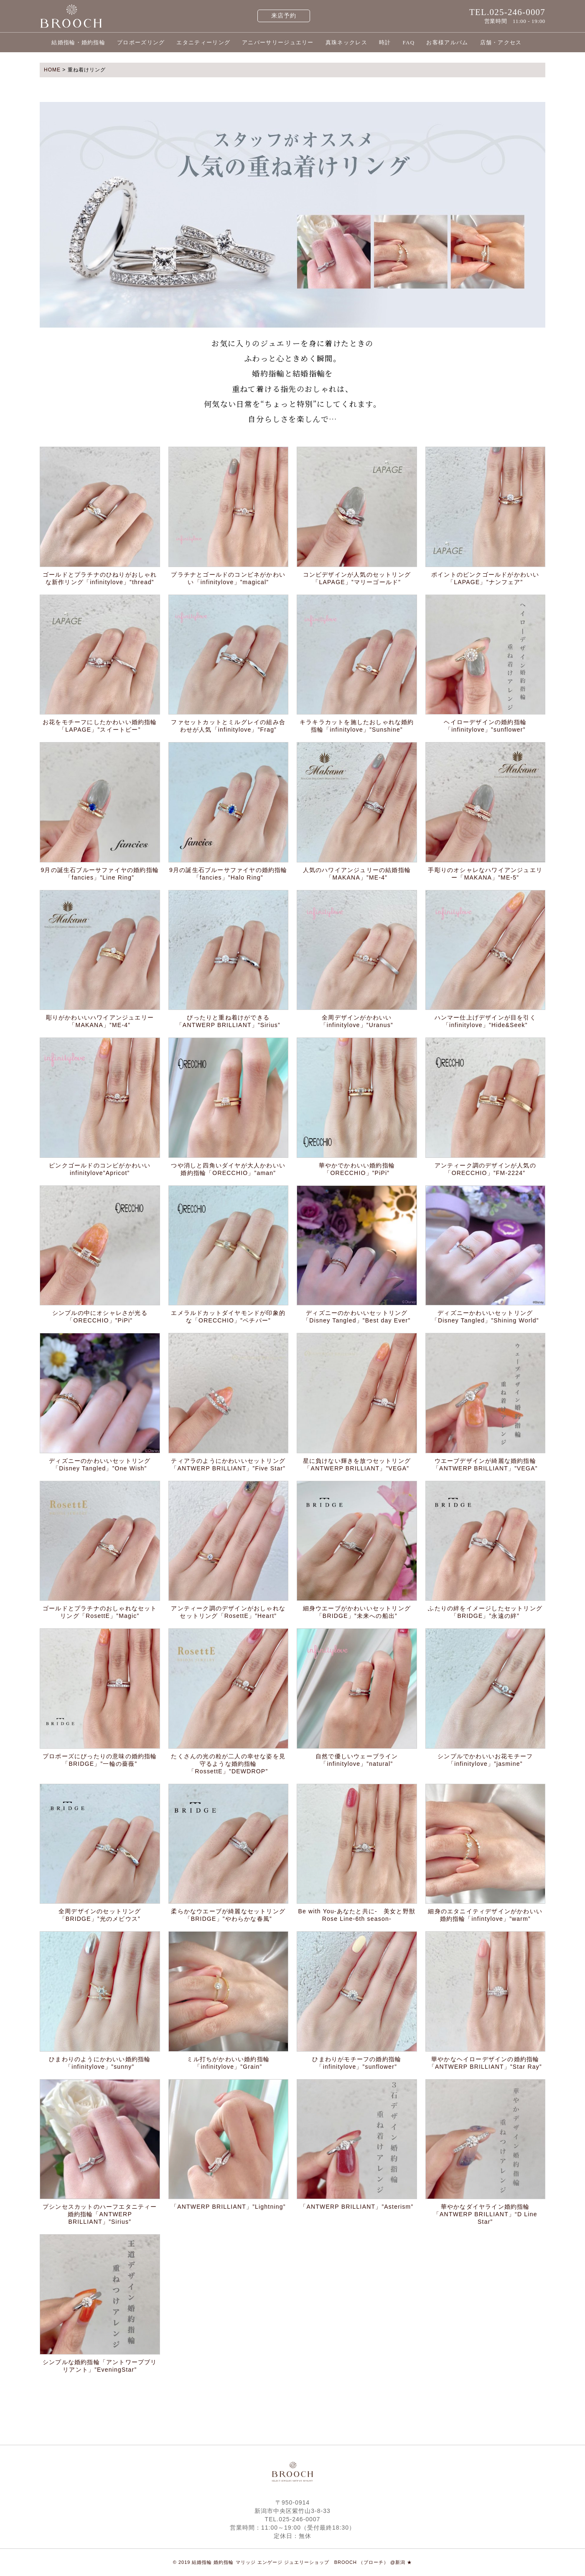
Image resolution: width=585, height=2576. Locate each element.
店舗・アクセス (501, 42)
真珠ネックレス (346, 42)
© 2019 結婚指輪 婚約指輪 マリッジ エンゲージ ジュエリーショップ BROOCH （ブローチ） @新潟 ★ (292, 2562)
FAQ (408, 42)
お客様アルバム (447, 42)
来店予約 (284, 16)
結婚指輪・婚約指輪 (78, 42)
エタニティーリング (203, 42)
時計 (385, 42)
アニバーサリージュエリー (278, 42)
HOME (52, 70)
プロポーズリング (141, 42)
